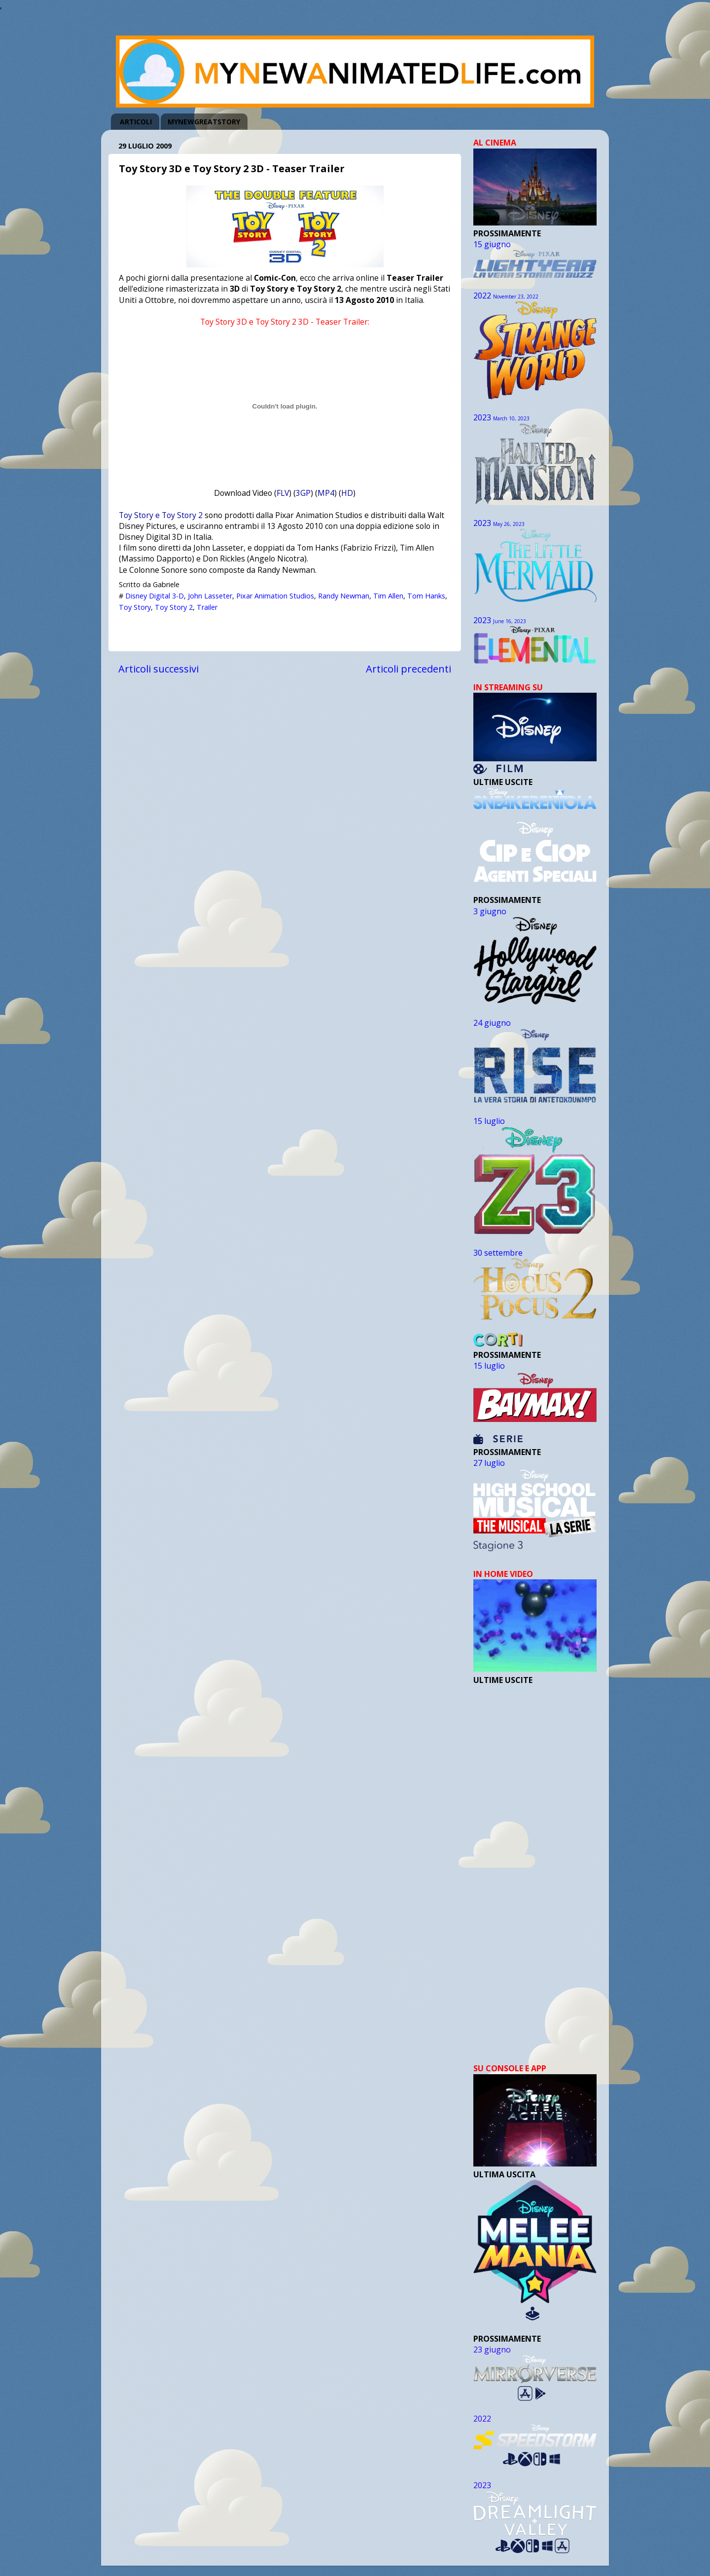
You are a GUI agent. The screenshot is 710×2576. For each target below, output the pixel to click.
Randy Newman (343, 595)
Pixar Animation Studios (275, 595)
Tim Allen (388, 595)
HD (347, 492)
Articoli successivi (158, 668)
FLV (283, 492)
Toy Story (135, 607)
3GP (303, 492)
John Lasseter (210, 595)
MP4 (326, 492)
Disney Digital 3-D (154, 595)
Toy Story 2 (174, 607)
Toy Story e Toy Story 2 (161, 515)
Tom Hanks (426, 595)
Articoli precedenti (408, 668)
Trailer (207, 607)
